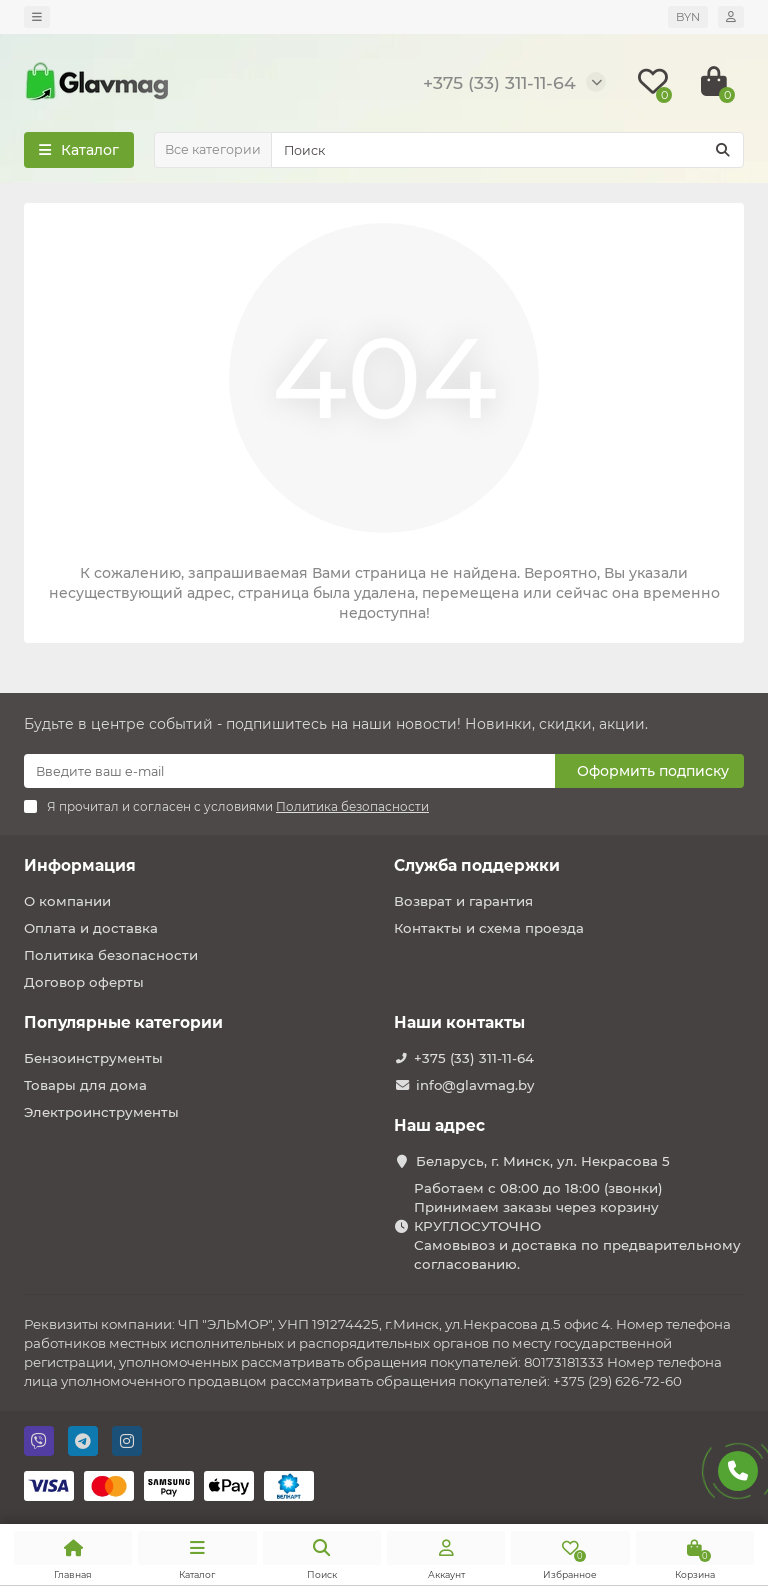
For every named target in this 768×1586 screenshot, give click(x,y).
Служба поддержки (477, 865)
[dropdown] (37, 17)
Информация (80, 865)
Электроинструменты (101, 1112)
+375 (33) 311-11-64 (474, 1058)
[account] (731, 17)
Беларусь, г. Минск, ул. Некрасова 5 (543, 1161)
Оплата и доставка (91, 928)
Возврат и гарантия (463, 901)
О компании (67, 901)
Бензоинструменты (93, 1058)
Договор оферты (84, 982)
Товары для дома (85, 1085)
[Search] (507, 150)
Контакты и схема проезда (489, 928)
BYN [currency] (688, 17)
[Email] (289, 771)
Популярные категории (123, 1022)
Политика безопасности (111, 955)
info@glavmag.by (475, 1085)
